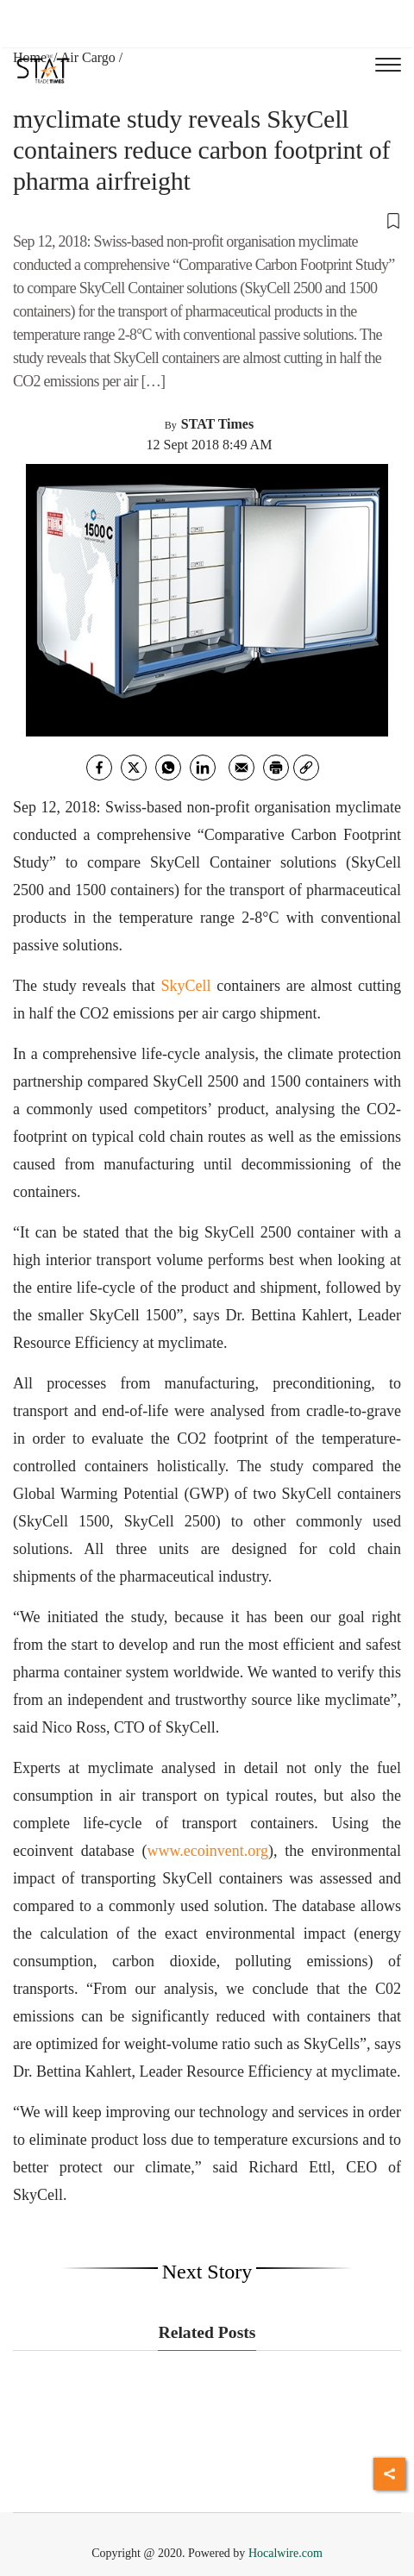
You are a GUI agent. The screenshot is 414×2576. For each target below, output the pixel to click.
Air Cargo (88, 57)
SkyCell (186, 985)
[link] (306, 767)
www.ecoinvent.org (207, 1850)
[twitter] (134, 767)
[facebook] (99, 767)
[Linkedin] (203, 767)
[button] (207, 220)
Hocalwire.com (285, 2553)
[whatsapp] (168, 767)
